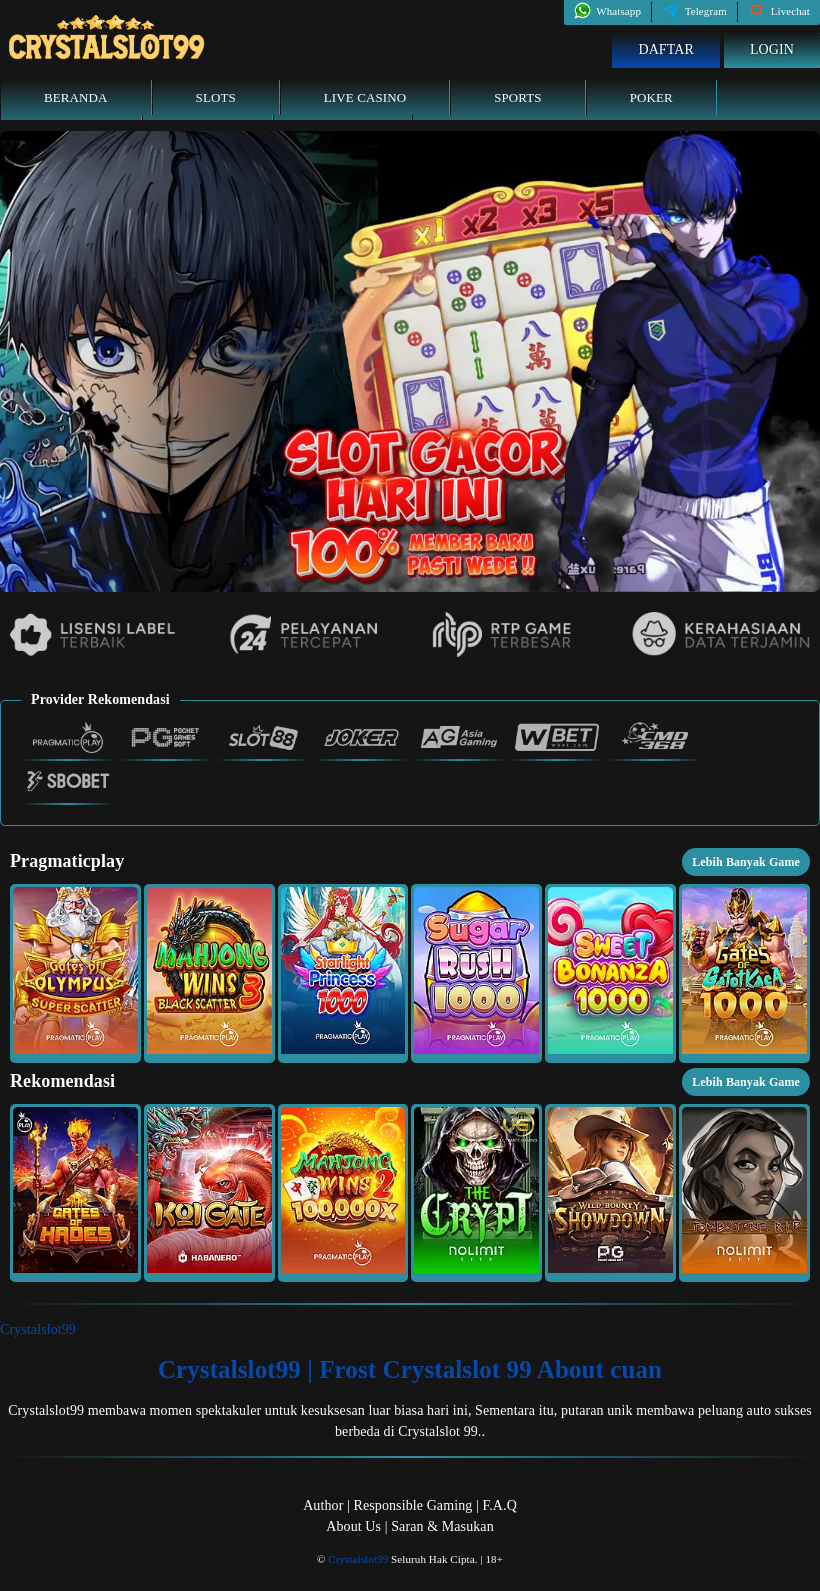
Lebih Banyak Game (746, 862)
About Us (353, 1526)
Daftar (666, 49)
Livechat (779, 11)
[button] (75, 973)
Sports (518, 97)
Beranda (76, 97)
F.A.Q (499, 1505)
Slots (216, 97)
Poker (651, 97)
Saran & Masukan (442, 1526)
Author (323, 1505)
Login (772, 49)
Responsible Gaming (413, 1505)
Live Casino (365, 97)
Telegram (694, 11)
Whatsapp (607, 11)
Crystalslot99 (38, 1329)
